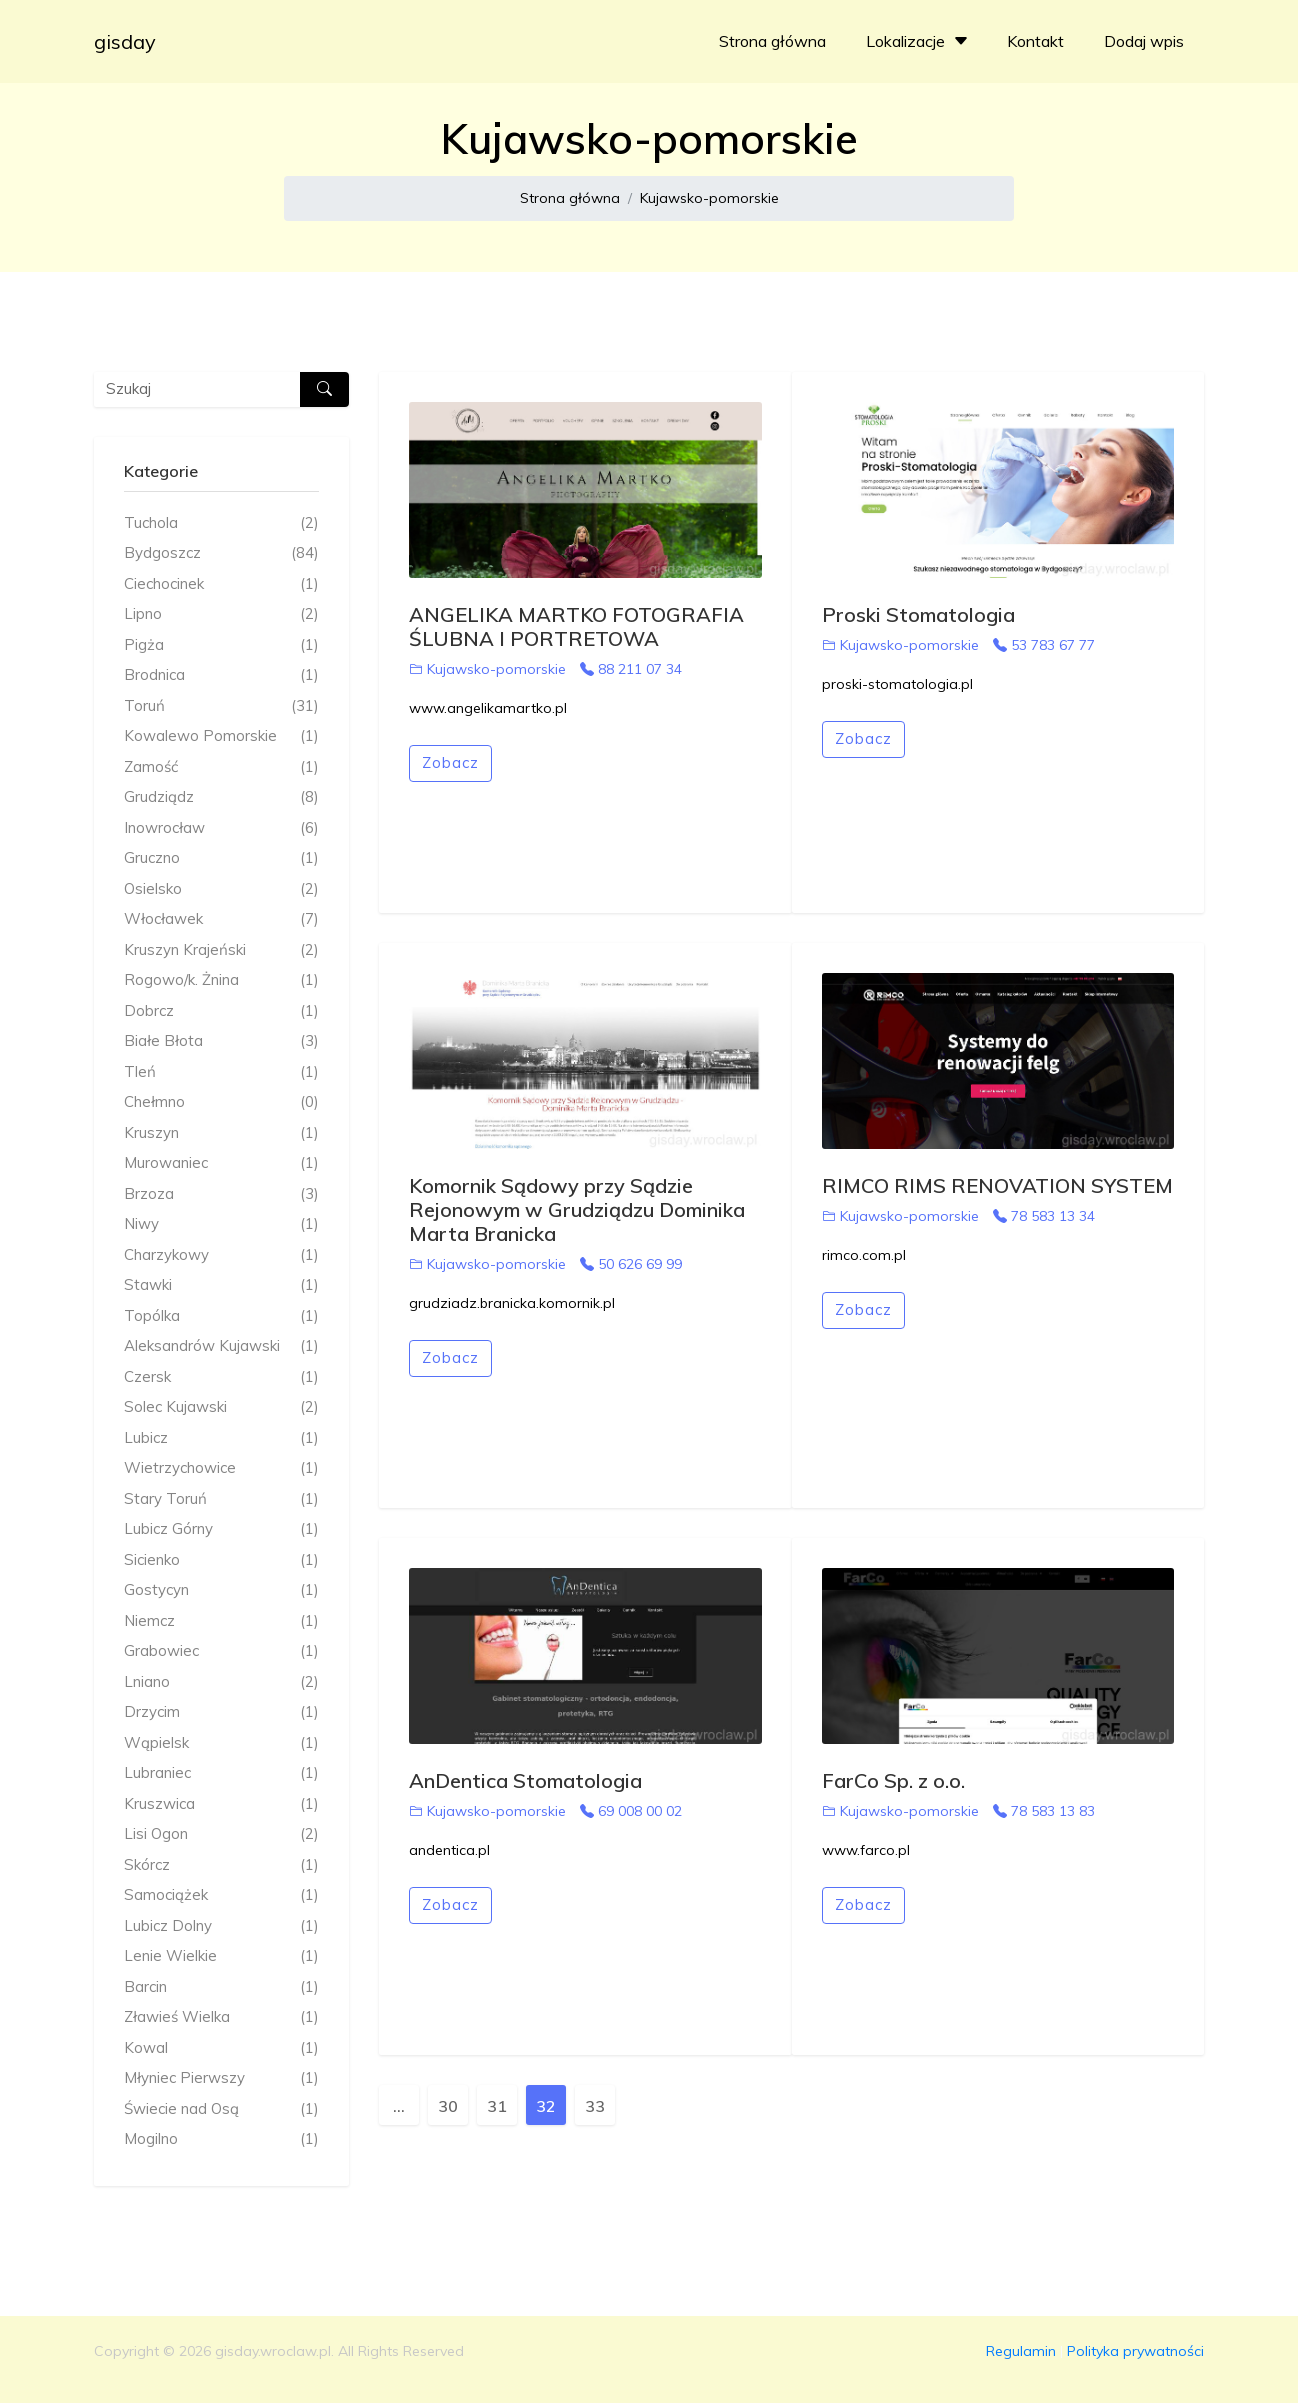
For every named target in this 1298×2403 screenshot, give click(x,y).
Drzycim (221, 1712)
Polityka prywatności (1135, 2351)
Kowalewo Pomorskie (221, 736)
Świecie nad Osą (221, 2109)
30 (448, 2106)
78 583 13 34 (1044, 1216)
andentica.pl (449, 1850)
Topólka (221, 1316)
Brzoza (221, 1194)
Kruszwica (221, 1804)
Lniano (221, 1682)
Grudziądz (221, 797)
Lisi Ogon (221, 1834)
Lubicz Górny (221, 1529)
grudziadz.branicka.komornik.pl (512, 1303)
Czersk (221, 1377)
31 (497, 2106)
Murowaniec (221, 1163)
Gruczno (221, 858)
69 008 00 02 (631, 1811)
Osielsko (221, 889)
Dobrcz (221, 1011)
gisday (125, 41)
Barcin (221, 1987)
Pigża (221, 645)
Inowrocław (221, 828)
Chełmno (221, 1102)
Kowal (221, 2048)
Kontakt (1035, 41)
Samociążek (221, 1895)
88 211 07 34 (631, 669)
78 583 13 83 (1044, 1811)
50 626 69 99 (631, 1264)
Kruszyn (221, 1133)
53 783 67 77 (1044, 645)
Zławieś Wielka (221, 2017)
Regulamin (1021, 2351)
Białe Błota (221, 1041)
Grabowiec (221, 1651)
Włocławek (221, 919)
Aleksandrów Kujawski (221, 1346)
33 (595, 2106)
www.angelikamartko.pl (488, 708)
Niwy (221, 1224)
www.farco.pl (866, 1850)
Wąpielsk (221, 1743)
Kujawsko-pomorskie (709, 198)
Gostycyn (221, 1590)
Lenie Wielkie (221, 1956)
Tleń (221, 1072)
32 (546, 2106)
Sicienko (221, 1560)
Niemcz (221, 1621)
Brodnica (221, 675)
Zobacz (450, 762)
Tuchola (221, 523)
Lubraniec (221, 1773)
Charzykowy (221, 1255)
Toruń (221, 706)
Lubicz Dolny (221, 1926)
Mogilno (221, 2139)
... (399, 2106)
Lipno (221, 614)
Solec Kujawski (221, 1407)
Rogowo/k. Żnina (221, 980)
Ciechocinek (221, 584)
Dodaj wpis (1144, 41)
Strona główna (772, 41)
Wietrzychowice (221, 1468)
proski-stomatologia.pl (897, 684)
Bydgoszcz (221, 553)
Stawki (221, 1285)
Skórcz (221, 1865)
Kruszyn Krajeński (221, 950)
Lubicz (221, 1438)
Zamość (221, 767)
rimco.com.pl (864, 1255)
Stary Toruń (221, 1499)
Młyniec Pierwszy (221, 2078)
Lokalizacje (919, 41)
